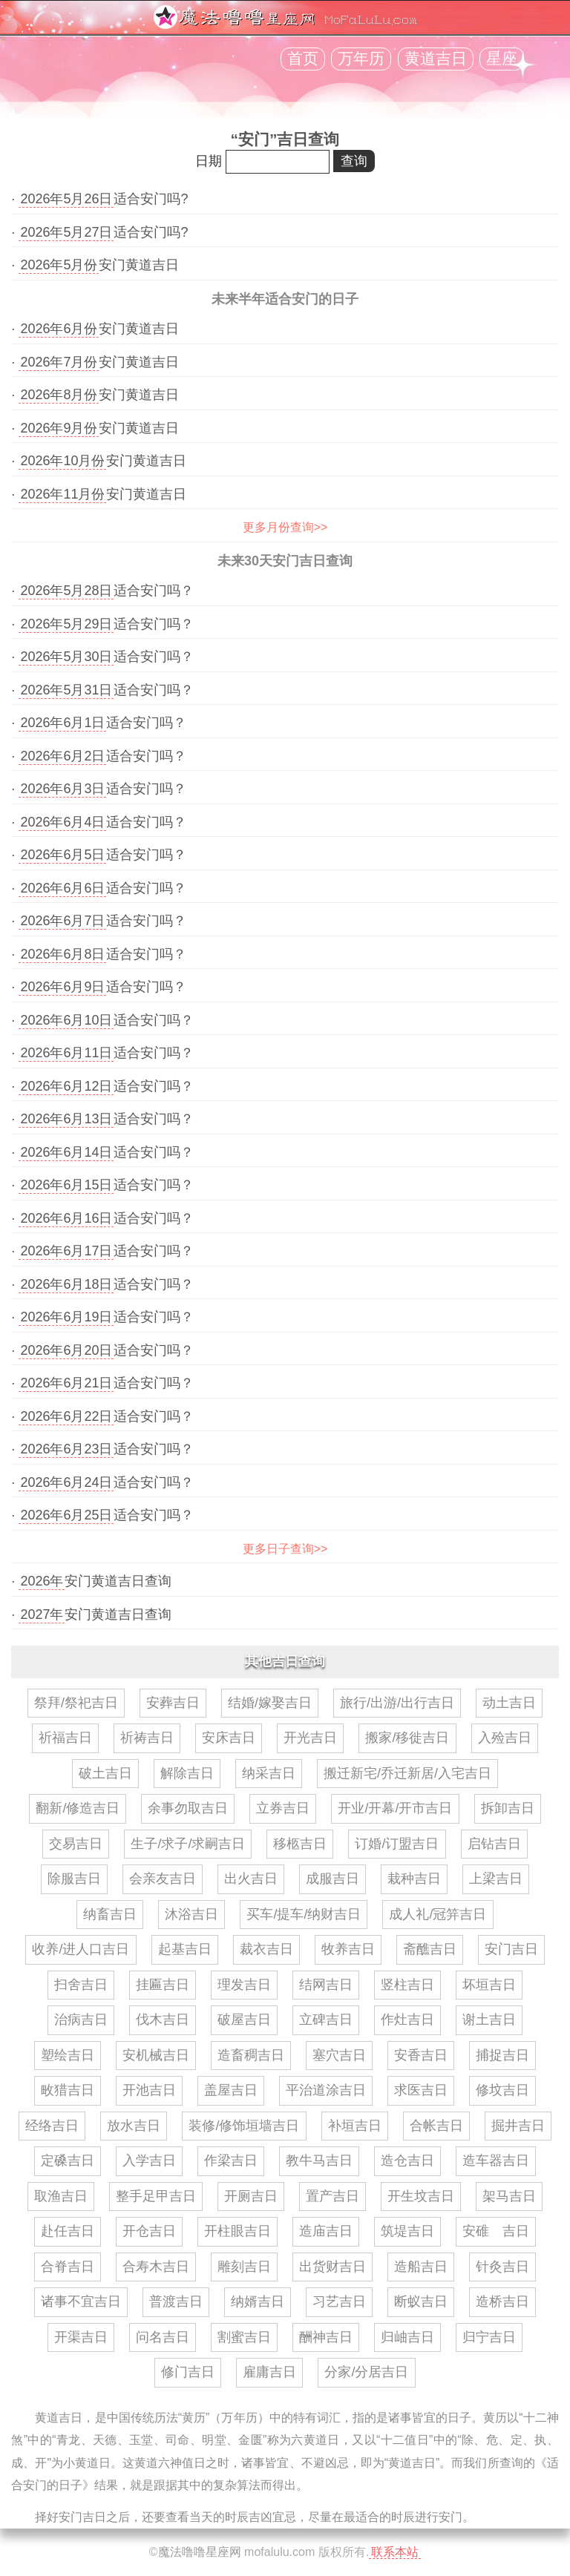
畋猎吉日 (67, 2090)
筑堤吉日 (407, 2231)
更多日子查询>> (285, 1548)
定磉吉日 (67, 2160)
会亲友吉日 (162, 1878)
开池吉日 (149, 2090)
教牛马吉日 (319, 2160)
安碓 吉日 (495, 2231)
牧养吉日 (348, 1949)
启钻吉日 (494, 1843)
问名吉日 (162, 2337)
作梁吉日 (231, 2160)
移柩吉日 (300, 1843)
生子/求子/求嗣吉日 (188, 1843)
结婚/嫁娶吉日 (270, 1702)
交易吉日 (75, 1843)
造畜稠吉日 (250, 2055)
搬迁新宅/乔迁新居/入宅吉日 (407, 1773)
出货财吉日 (332, 2266)
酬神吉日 (326, 2337)
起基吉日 (185, 1949)
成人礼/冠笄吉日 (437, 1914)
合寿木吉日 (155, 2266)
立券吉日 (282, 1808)
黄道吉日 (435, 59)
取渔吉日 (61, 2196)
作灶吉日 (407, 2019)
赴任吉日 (67, 2231)
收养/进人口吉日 (80, 1949)
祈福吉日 (65, 1737)
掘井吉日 (518, 2125)
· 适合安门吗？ (102, 590)
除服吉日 (74, 1878)
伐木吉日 (162, 2019)
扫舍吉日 (81, 1984)
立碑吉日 (326, 2019)
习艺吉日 (339, 2301)
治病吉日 (81, 2019)
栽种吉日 (414, 1878)
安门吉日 (511, 1949)
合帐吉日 (436, 2125)
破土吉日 (105, 1773)
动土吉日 (509, 1702)
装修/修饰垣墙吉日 (244, 2125)
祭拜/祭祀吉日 (76, 1702)
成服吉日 (332, 1878)
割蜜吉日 (244, 2337)
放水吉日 (133, 2125)
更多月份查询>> (285, 527)
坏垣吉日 (489, 1984)
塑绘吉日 (67, 2055)
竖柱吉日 (407, 1984)
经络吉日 (52, 2125)
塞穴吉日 (339, 2055)
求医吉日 (421, 2090)
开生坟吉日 (420, 2196)
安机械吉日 (155, 2055)
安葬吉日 (173, 1702)
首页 (302, 59)
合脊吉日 (67, 2266)
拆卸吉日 (507, 1808)
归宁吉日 (489, 2337)
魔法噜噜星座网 (199, 2552)
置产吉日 (332, 2196)
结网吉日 (326, 1984)
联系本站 (395, 2552)
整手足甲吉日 (156, 2196)
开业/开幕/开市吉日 (395, 1808)
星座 (501, 59)
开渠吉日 (81, 2337)
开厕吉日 (251, 2196)
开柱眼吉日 (237, 2231)
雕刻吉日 (244, 2266)
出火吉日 (251, 1878)
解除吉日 (187, 1773)
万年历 (361, 59)
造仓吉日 (407, 2160)
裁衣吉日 (266, 1949)
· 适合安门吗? (99, 199)
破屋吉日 (244, 2019)
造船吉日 (421, 2266)
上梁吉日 (495, 1878)
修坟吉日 (502, 2090)
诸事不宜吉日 (81, 2301)
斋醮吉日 (429, 1949)
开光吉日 (310, 1737)
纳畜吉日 (110, 1914)
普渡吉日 (176, 2301)
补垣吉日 (354, 2125)
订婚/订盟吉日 (397, 1843)
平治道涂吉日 (326, 2090)
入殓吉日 (504, 1737)
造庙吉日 (326, 2231)
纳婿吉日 (257, 2301)
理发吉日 (244, 1984)
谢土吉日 (489, 2019)
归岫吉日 (407, 2337)
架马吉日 (509, 2196)
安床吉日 (228, 1737)
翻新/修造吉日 (77, 1808)
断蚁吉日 (421, 2301)
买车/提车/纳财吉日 (303, 1914)
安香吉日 (421, 2055)
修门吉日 (187, 2372)
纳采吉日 (268, 1773)
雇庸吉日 (269, 2372)
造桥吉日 (502, 2301)
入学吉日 (149, 2160)
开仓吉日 (149, 2231)
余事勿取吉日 (188, 1808)
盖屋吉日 (231, 2090)
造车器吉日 (495, 2160)
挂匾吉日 (162, 1984)
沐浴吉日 (191, 1914)
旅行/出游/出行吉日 (397, 1702)
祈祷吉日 (147, 1737)
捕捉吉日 (502, 2055)
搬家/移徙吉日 (407, 1737)
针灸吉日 (502, 2266)
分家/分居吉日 (366, 2372)
